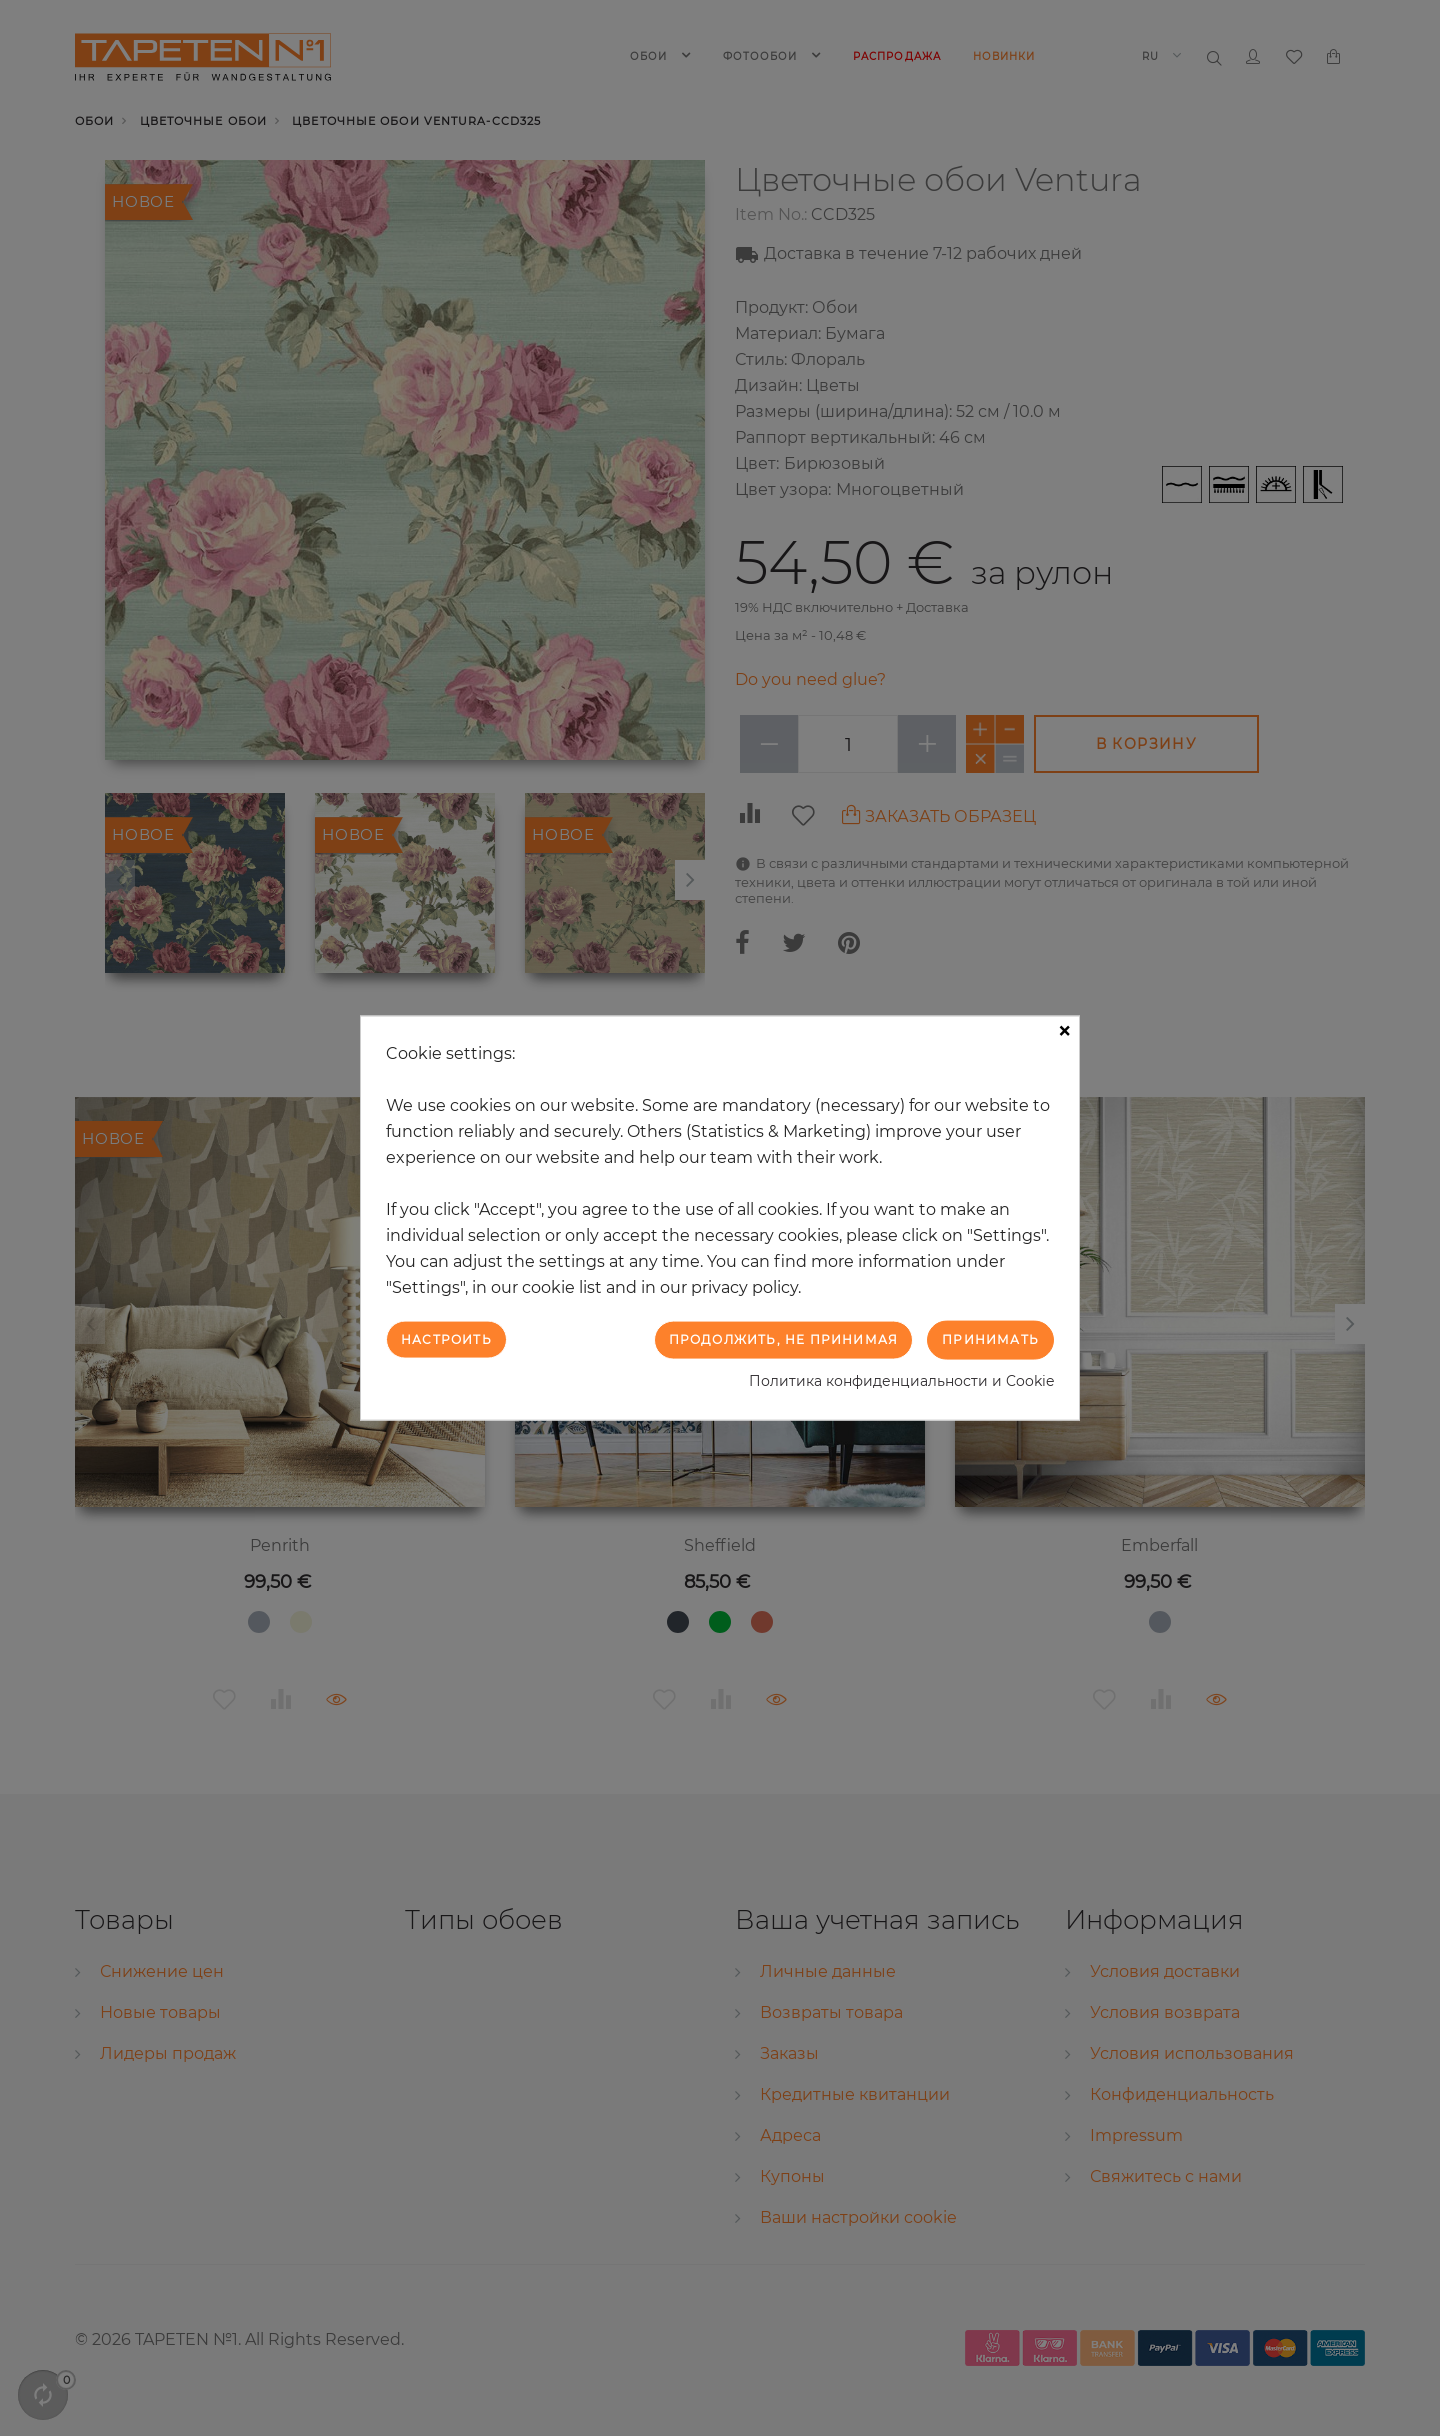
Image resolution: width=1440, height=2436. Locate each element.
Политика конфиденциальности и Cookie (901, 1380)
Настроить (446, 1339)
